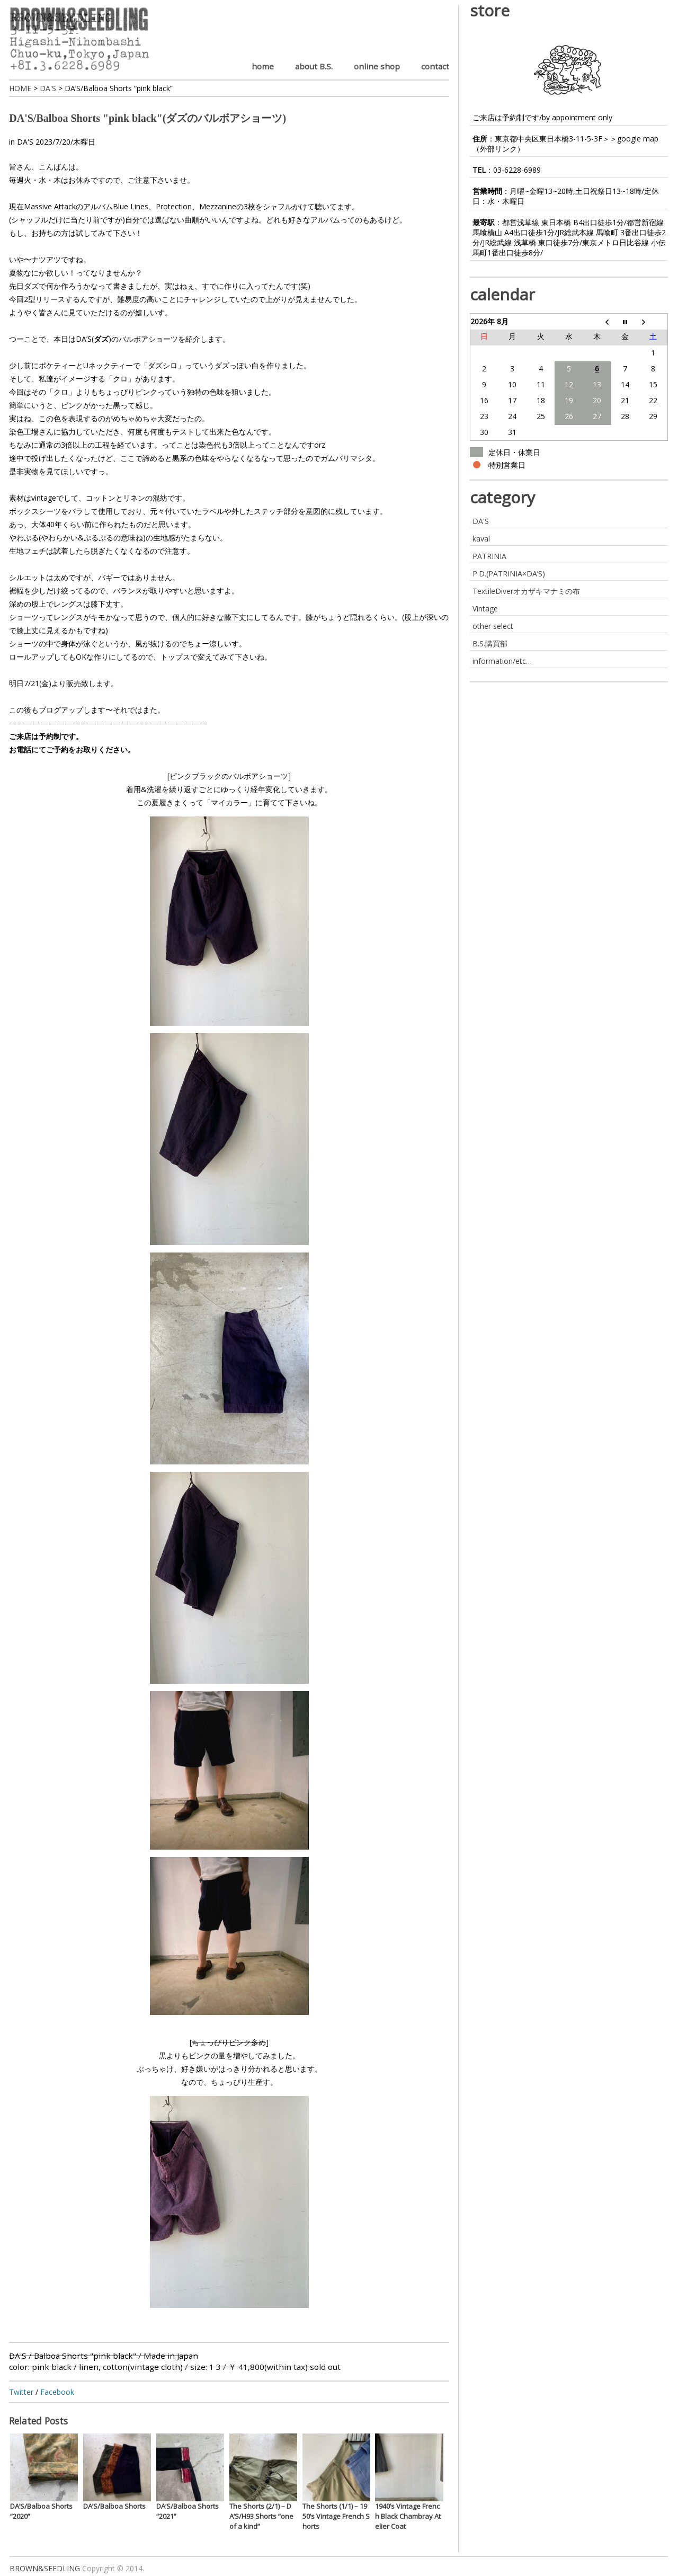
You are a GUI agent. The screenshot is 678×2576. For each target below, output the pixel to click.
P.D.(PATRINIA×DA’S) (508, 574)
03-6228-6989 (517, 170)
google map (637, 139)
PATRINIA (489, 556)
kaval (481, 539)
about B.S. (314, 66)
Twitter (21, 2392)
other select (492, 626)
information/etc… (502, 661)
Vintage (485, 608)
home (263, 66)
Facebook (57, 2392)
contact (435, 66)
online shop (377, 66)
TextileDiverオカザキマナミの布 (526, 591)
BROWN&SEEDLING (45, 2568)
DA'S (25, 142)
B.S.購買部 (489, 643)
